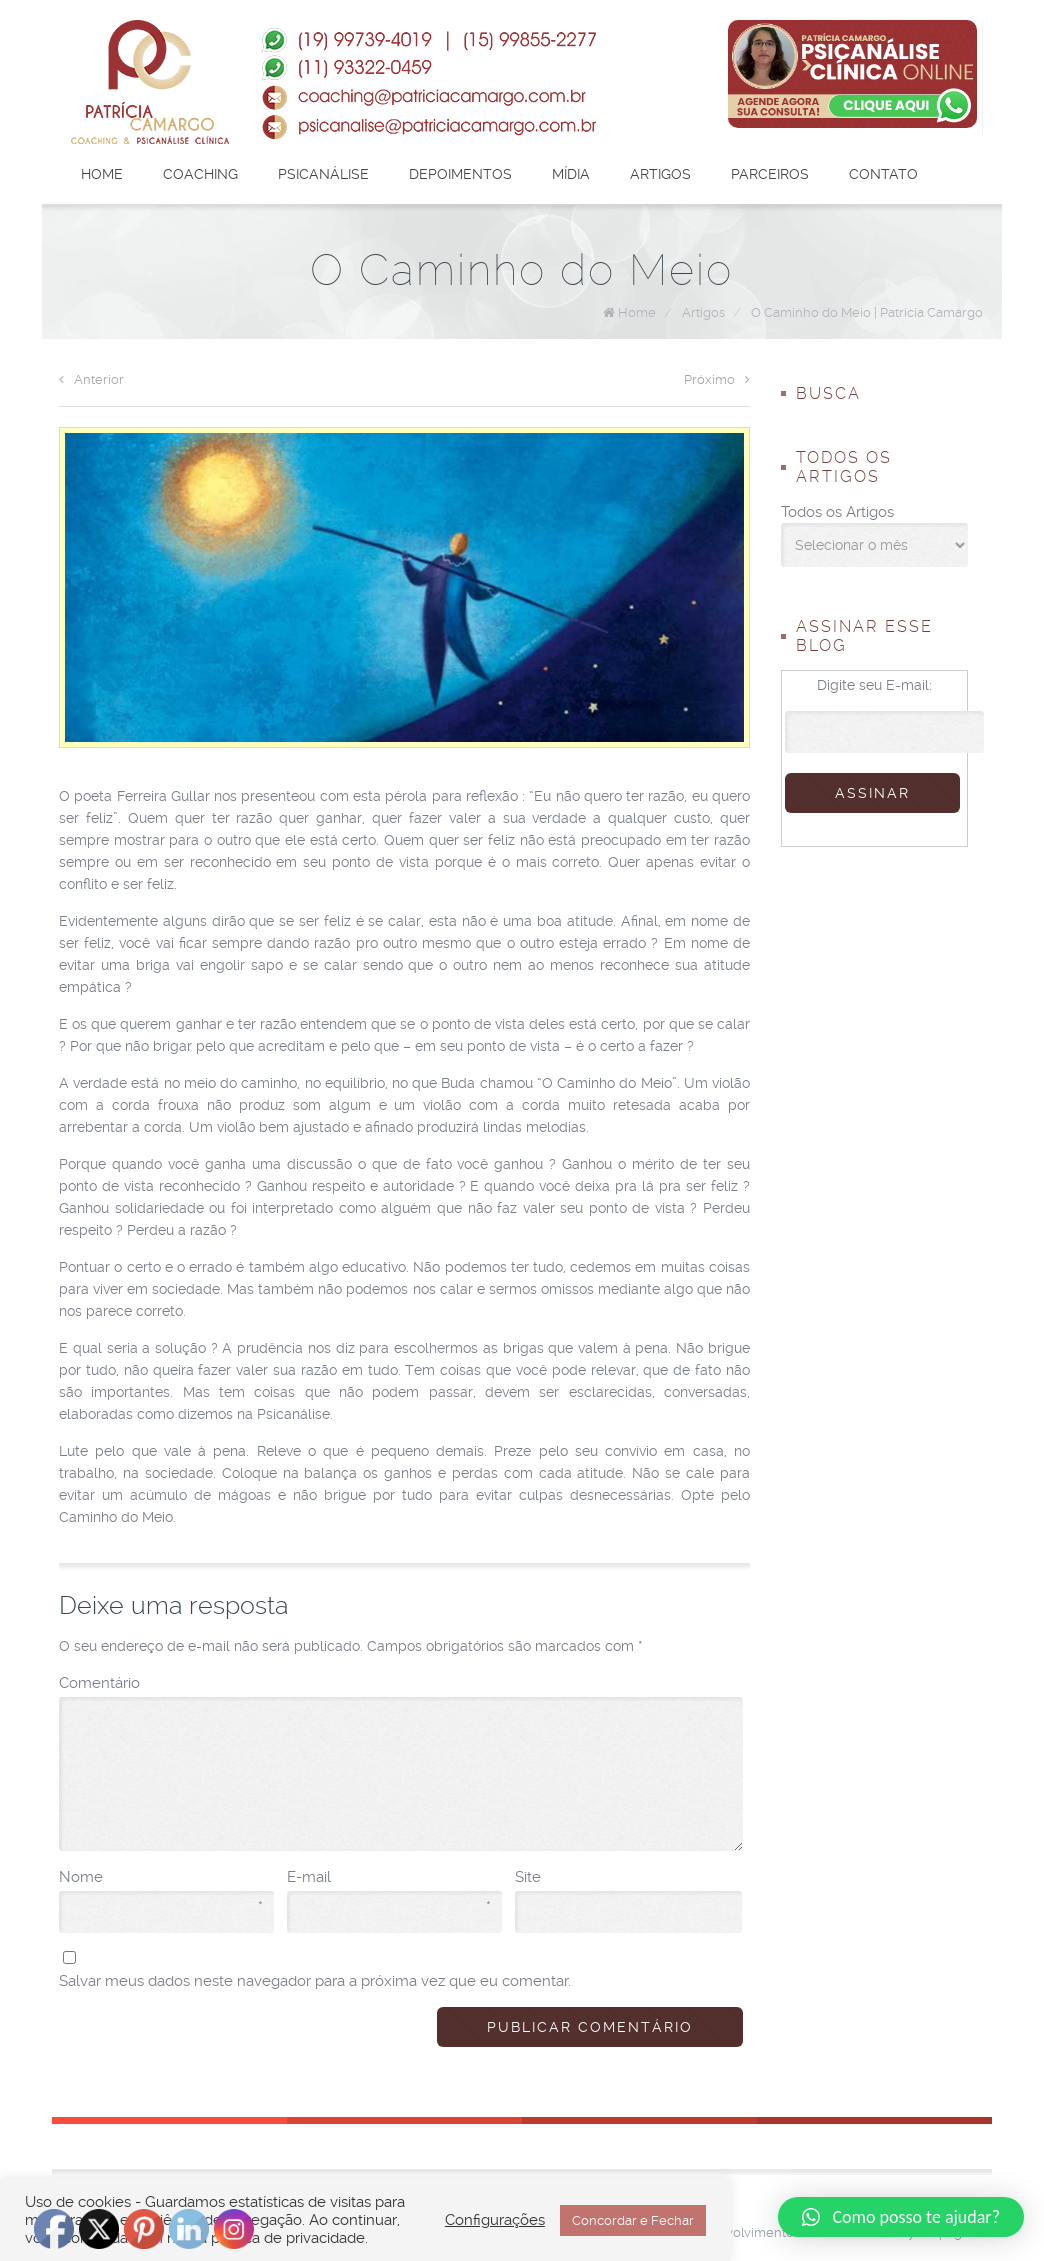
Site (528, 1877)
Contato (883, 174)
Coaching (200, 174)
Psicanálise (323, 174)
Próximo (717, 379)
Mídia (571, 174)
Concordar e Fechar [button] (633, 2220)
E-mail (389, 1878)
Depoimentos (460, 174)
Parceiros (770, 174)
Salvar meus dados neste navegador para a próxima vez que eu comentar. (315, 1981)
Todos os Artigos (837, 512)
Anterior (91, 379)
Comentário (99, 1683)
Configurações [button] (495, 2220)
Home (102, 174)
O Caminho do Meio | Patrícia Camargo (867, 312)
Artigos (660, 174)
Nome (161, 1878)
